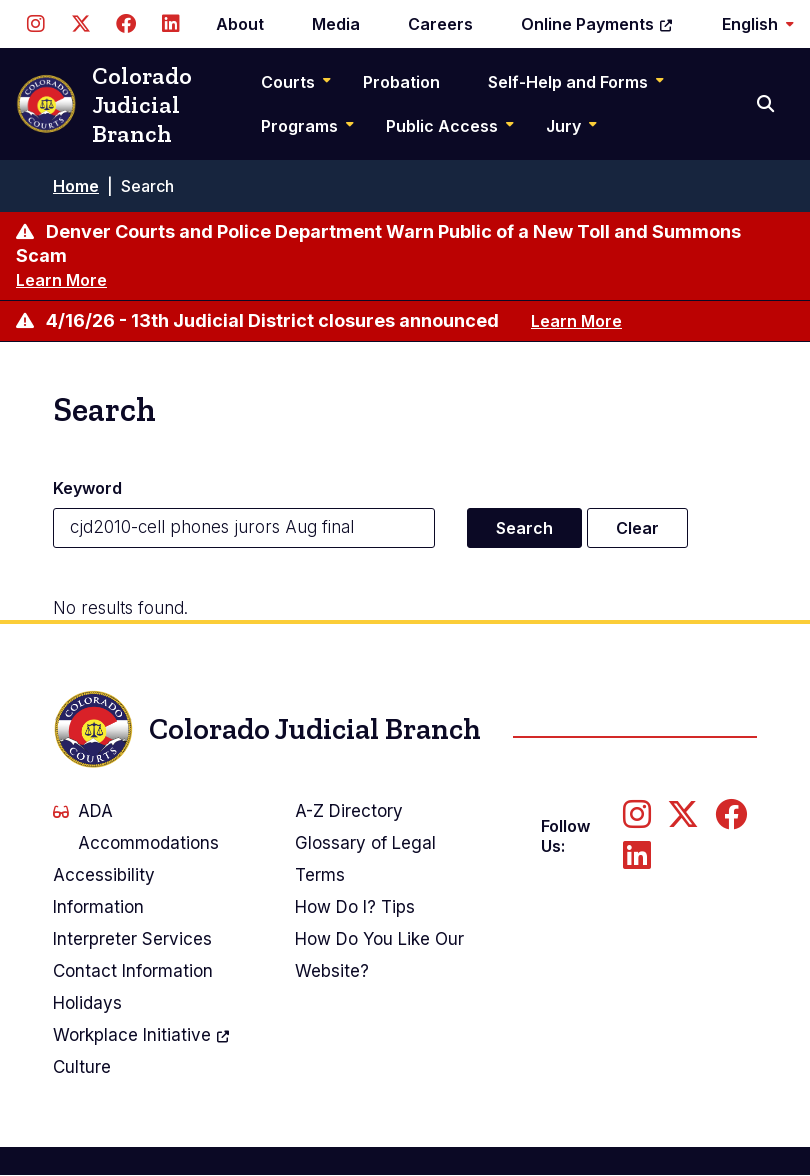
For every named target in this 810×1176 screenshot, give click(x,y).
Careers (440, 24)
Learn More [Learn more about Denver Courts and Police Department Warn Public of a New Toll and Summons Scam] (61, 280)
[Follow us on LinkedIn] (170, 24)
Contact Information (133, 971)
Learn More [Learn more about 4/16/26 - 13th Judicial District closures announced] (576, 321)
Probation (401, 82)
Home (76, 186)
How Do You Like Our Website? (379, 955)
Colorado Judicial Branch (104, 104)
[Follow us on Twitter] (80, 24)
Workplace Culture (142, 1048)
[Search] (767, 104)
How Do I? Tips (355, 907)
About (240, 24)
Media (336, 24)
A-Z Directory (349, 811)
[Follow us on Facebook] (125, 24)
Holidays (87, 1003)
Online (597, 24)
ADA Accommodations (136, 827)
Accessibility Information (104, 891)
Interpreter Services (132, 939)
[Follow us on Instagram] (35, 24)
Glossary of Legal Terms (365, 859)
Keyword (87, 488)
